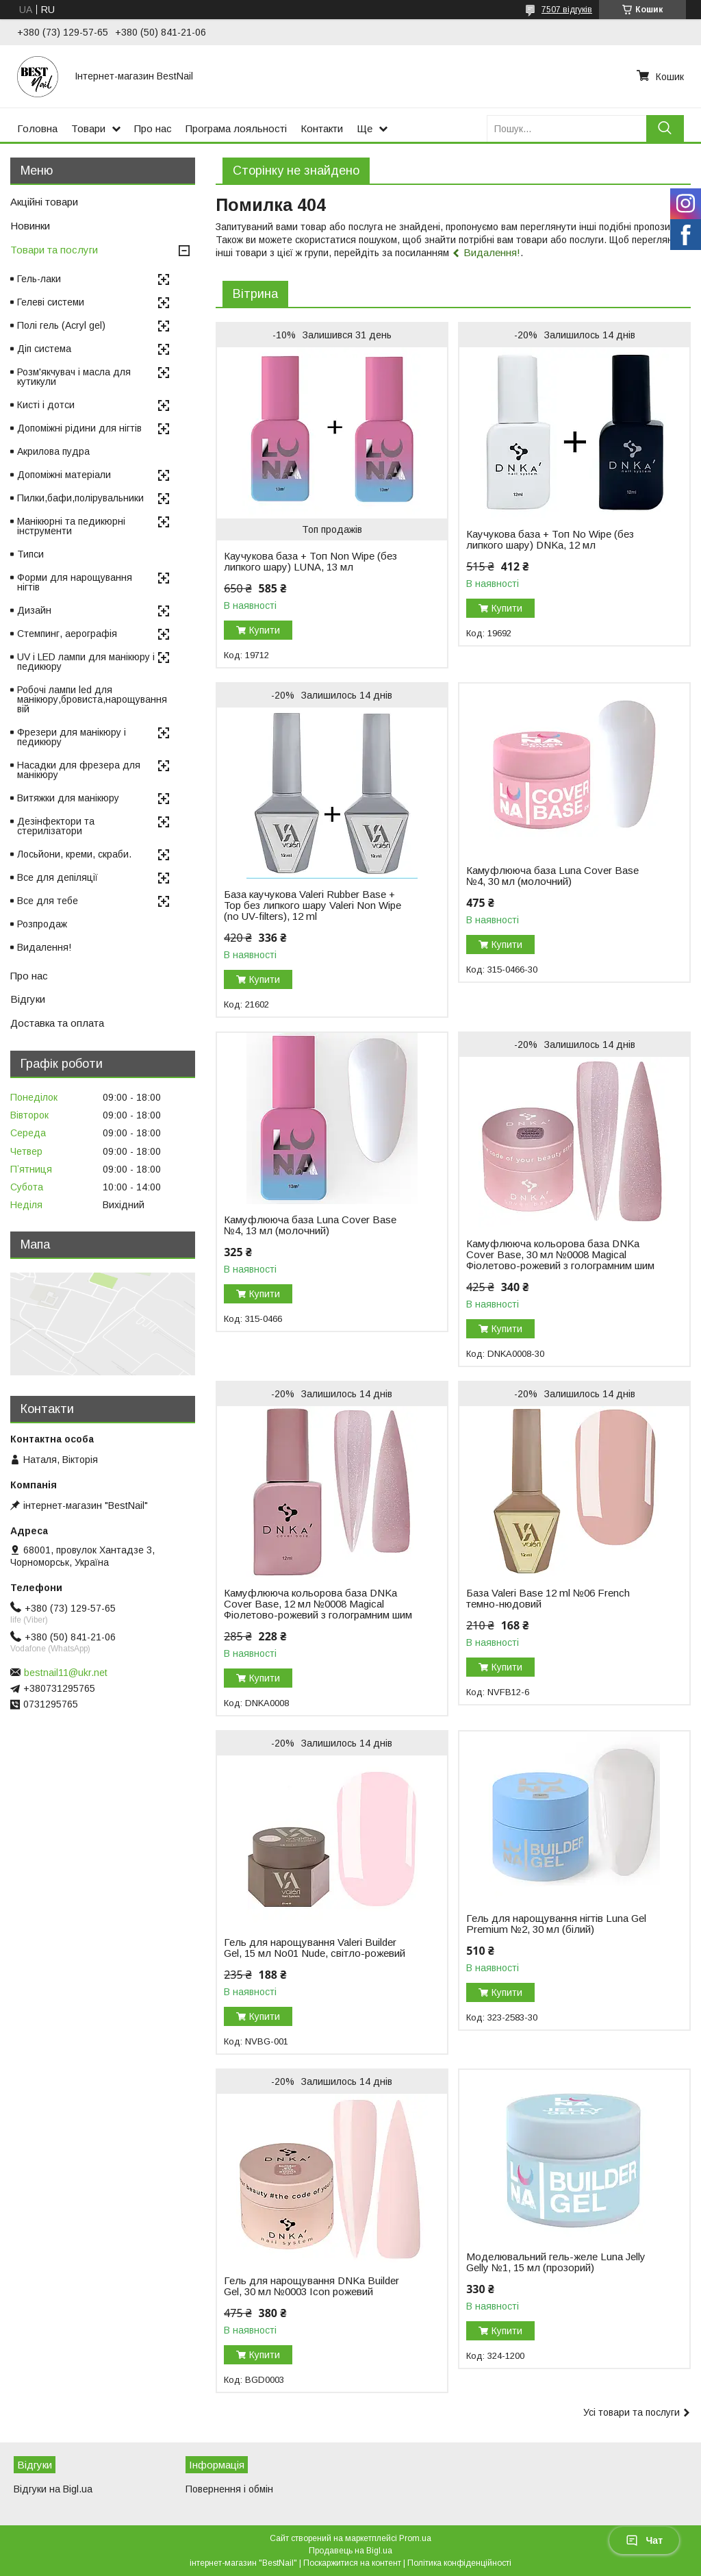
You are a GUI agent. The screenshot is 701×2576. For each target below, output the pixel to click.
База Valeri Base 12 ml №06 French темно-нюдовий (548, 1599)
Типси (30, 554)
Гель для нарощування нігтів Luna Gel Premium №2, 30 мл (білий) (556, 1924)
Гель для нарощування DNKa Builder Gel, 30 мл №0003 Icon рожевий (311, 2286)
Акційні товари (44, 202)
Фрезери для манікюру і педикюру (71, 737)
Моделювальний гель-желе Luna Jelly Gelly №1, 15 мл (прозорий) (556, 2262)
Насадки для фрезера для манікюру (78, 770)
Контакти (322, 128)
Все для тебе (47, 900)
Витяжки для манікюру (68, 797)
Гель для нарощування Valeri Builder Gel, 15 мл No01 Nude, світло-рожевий (314, 1948)
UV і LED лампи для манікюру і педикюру (86, 661)
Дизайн (34, 610)
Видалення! (491, 252)
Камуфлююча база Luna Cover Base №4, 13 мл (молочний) (310, 1225)
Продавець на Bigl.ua (350, 2550)
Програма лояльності (236, 128)
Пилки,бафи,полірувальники (80, 497)
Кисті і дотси (46, 404)
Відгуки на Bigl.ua (53, 2489)
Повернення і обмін (229, 2489)
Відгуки (27, 999)
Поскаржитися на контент (352, 2563)
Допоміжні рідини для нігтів (79, 428)
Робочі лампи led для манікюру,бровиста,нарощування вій (92, 699)
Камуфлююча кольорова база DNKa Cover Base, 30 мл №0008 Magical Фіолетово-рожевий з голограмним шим (560, 1254)
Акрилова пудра (53, 451)
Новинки (30, 226)
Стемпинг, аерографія (67, 633)
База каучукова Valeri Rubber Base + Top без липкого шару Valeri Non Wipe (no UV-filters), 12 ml (312, 905)
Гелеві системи (50, 302)
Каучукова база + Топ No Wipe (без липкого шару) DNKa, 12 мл (550, 540)
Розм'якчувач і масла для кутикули (74, 376)
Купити (264, 630)
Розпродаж (42, 923)
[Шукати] (665, 128)
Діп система (44, 348)
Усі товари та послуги (631, 2412)
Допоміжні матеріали (64, 474)
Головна (37, 128)
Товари (88, 128)
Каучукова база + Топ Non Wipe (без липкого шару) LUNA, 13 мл (310, 562)
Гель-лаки (39, 278)
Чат (644, 2540)
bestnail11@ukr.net (65, 1672)
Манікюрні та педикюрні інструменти (71, 526)
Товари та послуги (54, 249)
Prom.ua (415, 2538)
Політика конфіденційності (459, 2563)
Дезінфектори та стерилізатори (55, 826)
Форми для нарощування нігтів (74, 582)
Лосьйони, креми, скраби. (74, 854)
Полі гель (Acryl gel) (61, 325)
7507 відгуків (566, 9)
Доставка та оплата (57, 1023)
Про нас (153, 128)
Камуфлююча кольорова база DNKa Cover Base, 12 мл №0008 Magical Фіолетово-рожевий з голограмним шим (318, 1604)
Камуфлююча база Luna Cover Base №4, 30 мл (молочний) (552, 876)
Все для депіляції (57, 877)
